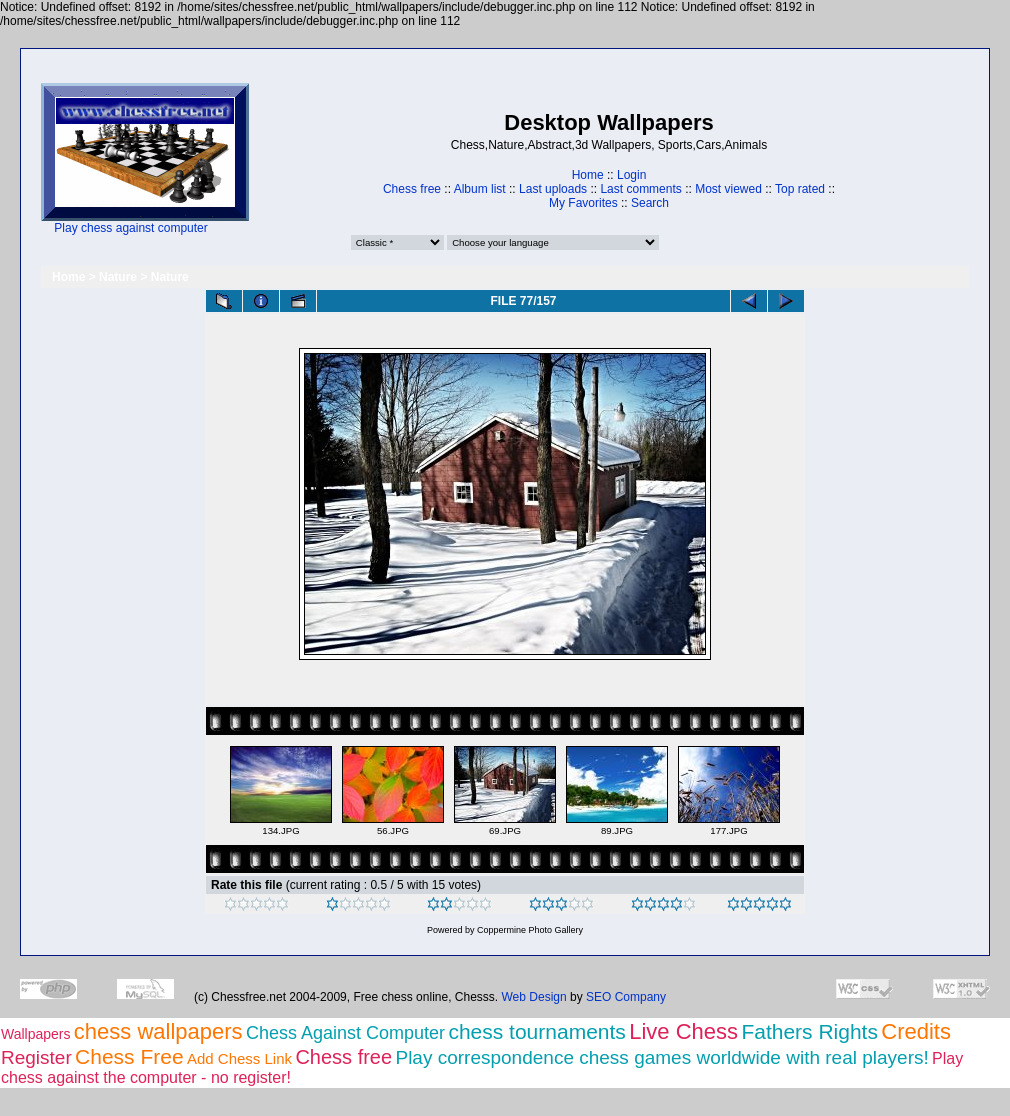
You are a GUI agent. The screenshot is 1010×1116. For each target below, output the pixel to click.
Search (650, 203)
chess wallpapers (158, 1031)
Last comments (640, 189)
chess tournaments (536, 1031)
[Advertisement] (311, 159)
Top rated (800, 189)
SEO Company (626, 997)
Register (36, 1057)
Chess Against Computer (345, 1033)
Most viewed (728, 189)
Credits (916, 1031)
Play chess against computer (130, 228)
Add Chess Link (239, 1058)
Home (588, 175)
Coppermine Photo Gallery (530, 930)
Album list (480, 189)
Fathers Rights (809, 1031)
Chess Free (129, 1056)
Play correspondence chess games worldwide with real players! (661, 1057)
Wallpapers (36, 1034)
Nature (118, 277)
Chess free (412, 189)
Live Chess (683, 1031)
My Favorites (583, 203)
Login (631, 175)
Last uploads (553, 189)
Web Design (534, 997)
